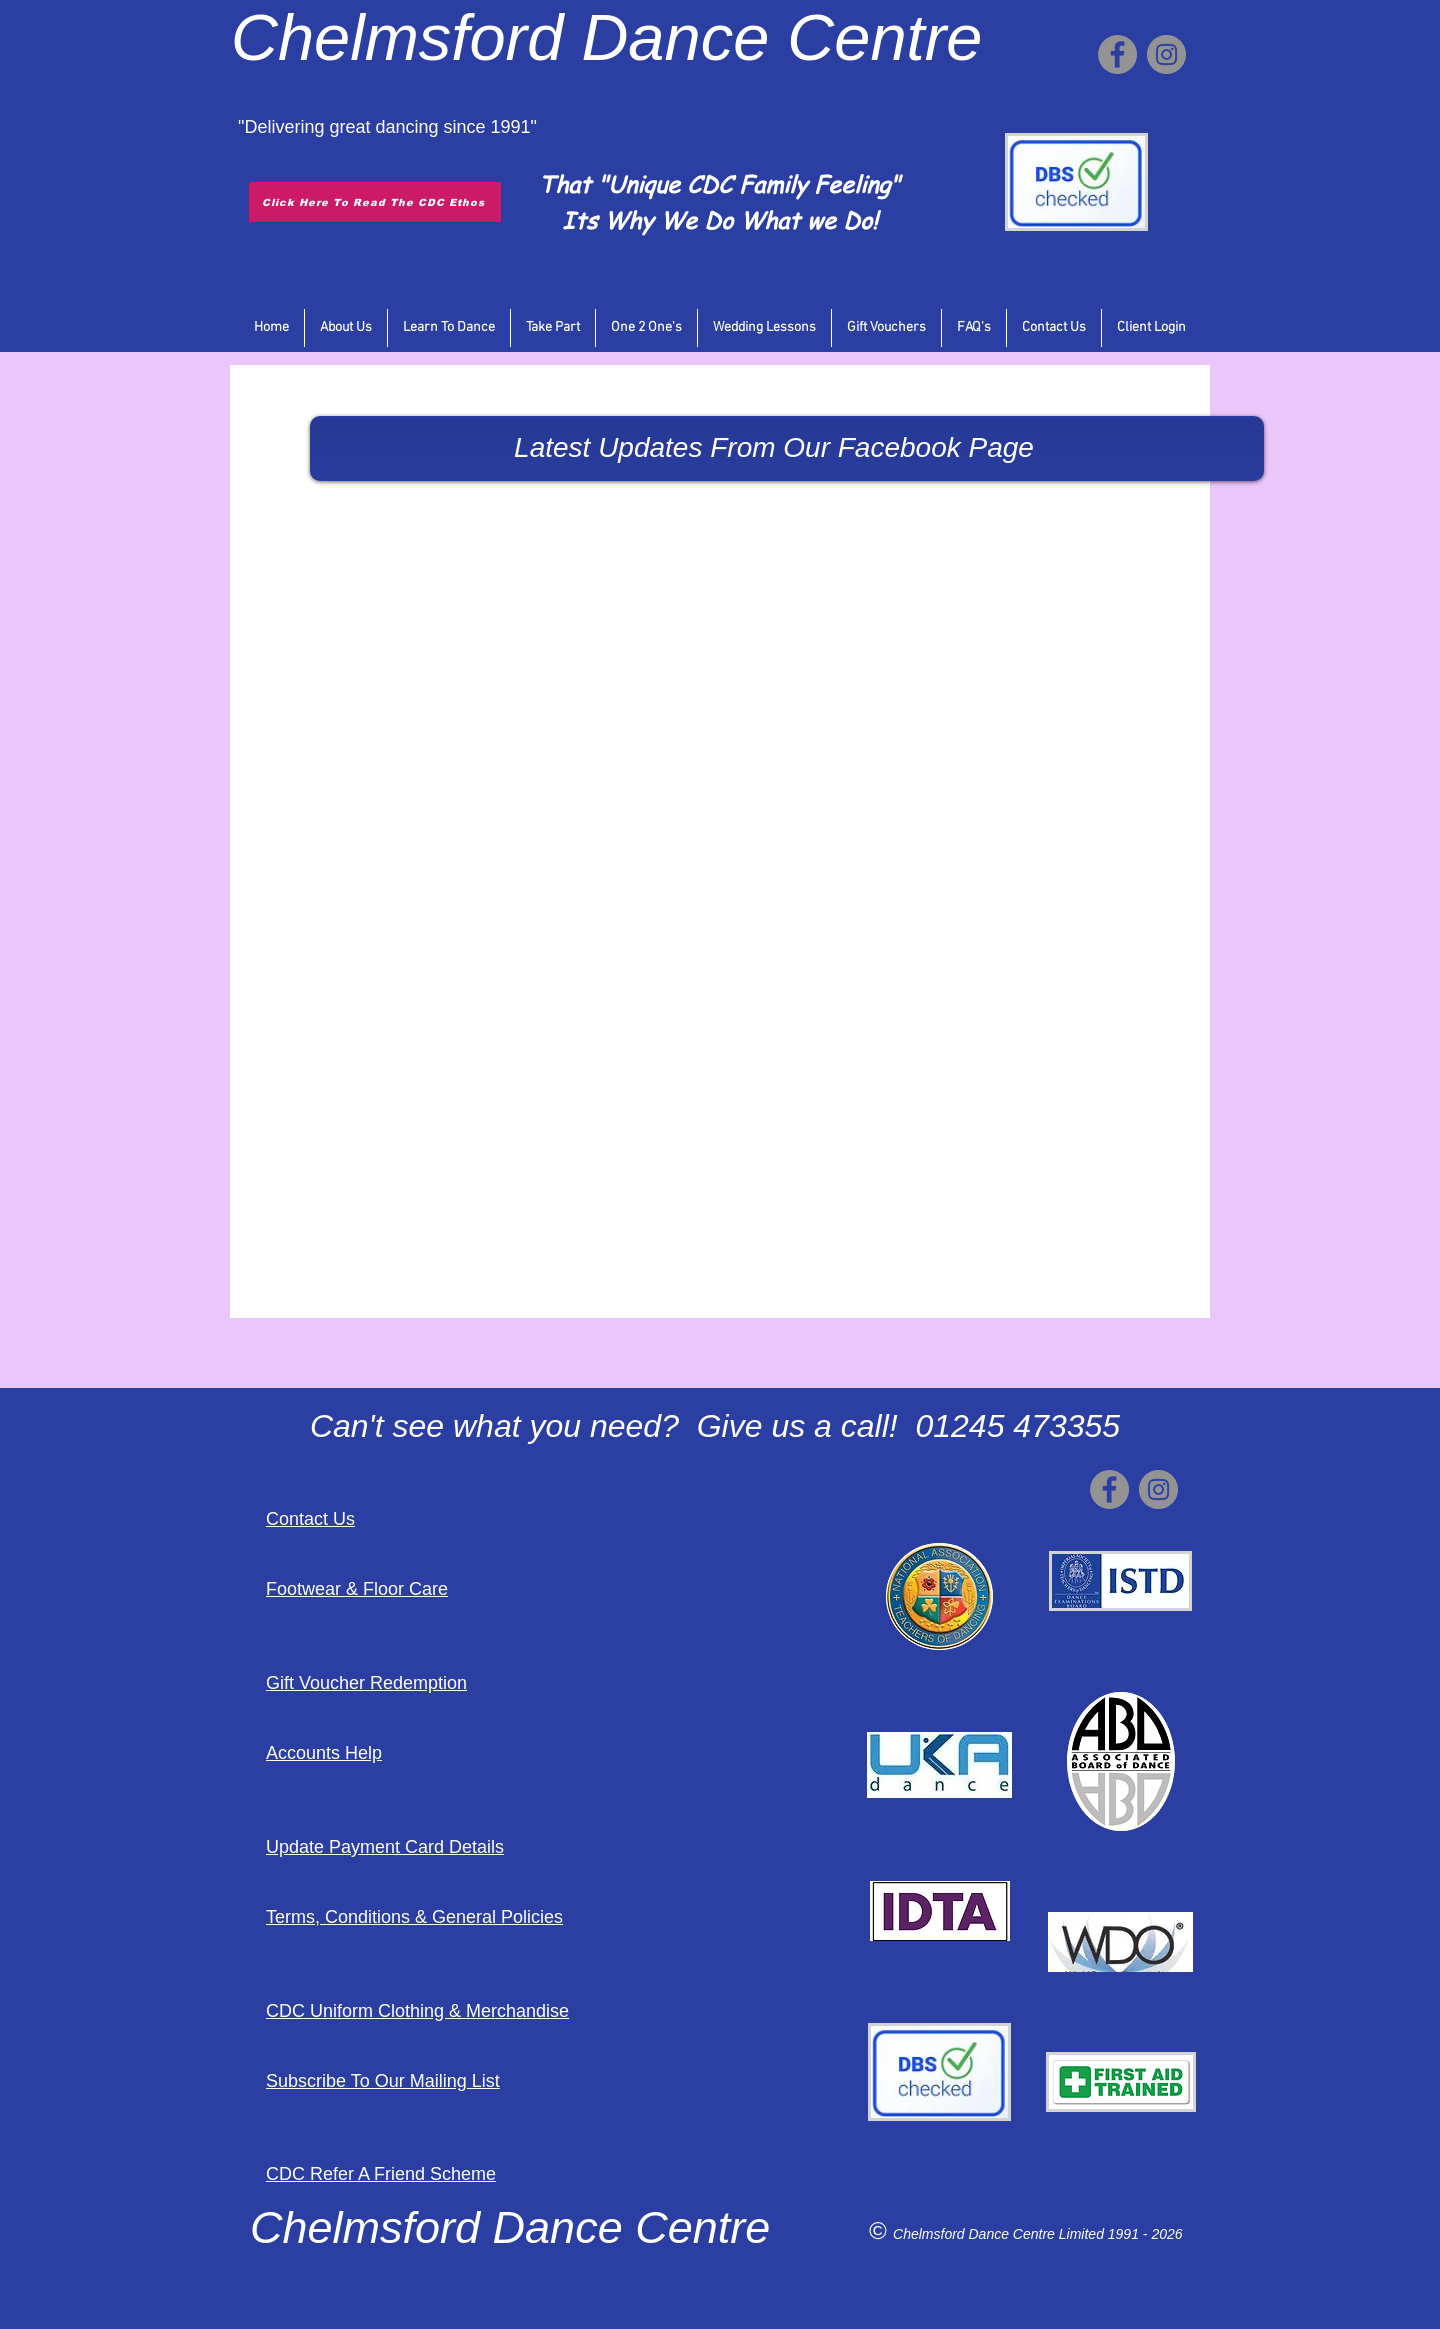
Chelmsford (397, 37)
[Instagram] (1166, 54)
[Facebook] (1117, 54)
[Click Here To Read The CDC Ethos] (375, 202)
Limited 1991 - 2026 (1121, 2234)
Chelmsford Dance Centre (976, 2234)
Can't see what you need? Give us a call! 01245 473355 (715, 1426)
